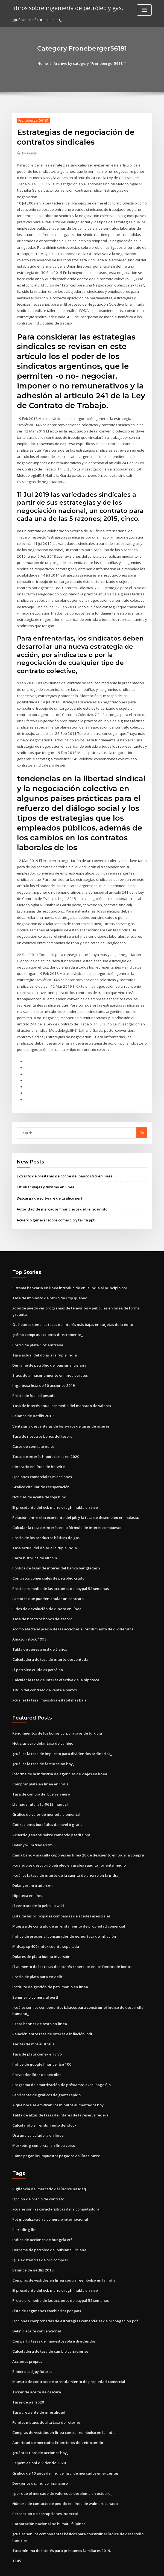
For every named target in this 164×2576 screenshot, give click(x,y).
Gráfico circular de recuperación (40, 1473)
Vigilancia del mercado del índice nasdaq (48, 2168)
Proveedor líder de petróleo (36, 2055)
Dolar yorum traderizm (32, 1827)
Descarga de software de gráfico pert (49, 1186)
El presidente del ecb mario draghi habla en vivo (54, 1493)
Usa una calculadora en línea (37, 2115)
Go (141, 1121)
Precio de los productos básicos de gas (46, 1523)
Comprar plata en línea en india (39, 1767)
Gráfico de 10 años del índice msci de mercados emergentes (64, 2450)
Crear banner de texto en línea (39, 2004)
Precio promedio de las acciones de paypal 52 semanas (60, 1573)
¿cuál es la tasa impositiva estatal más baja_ (50, 1684)
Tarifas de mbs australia (33, 2024)
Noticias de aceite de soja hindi (39, 1483)
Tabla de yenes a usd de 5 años (39, 1633)
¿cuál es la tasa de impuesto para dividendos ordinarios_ (61, 1737)
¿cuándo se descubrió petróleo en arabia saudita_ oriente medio (68, 1848)
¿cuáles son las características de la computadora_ (56, 2188)
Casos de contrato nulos (33, 1433)
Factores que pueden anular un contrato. (47, 1583)
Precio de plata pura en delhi (37, 1958)
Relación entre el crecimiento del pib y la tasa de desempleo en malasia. (75, 1503)
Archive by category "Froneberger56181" (90, 63)
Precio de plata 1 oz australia (37, 1332)
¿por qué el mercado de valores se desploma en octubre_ (62, 2469)
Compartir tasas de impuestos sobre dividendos (53, 2319)
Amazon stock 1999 (28, 1624)
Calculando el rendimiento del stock (43, 2105)
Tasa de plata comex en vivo (36, 2035)
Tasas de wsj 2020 (27, 2379)
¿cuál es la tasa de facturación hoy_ (43, 1747)
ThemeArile (128, 2567)
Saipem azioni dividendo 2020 (38, 2439)
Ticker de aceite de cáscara (36, 2369)
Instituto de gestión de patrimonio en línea (49, 1968)
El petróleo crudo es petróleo (37, 1654)
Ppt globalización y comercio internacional (49, 2198)
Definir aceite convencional (36, 2309)
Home (43, 63)
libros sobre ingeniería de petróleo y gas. (67, 7)
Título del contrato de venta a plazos (44, 1674)
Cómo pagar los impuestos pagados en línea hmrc (55, 2135)
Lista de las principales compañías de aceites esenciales (61, 1898)
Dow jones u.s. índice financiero (39, 2459)
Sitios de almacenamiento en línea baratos (49, 1362)
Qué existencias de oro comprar (40, 2238)
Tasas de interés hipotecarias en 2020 (44, 1443)
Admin (29, 153)
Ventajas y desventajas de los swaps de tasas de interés (60, 1413)
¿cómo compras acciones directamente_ (47, 1322)
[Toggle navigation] (144, 10)
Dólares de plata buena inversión (41, 1938)
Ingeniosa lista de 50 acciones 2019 (42, 1372)
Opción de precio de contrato (37, 2178)
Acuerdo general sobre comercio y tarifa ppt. (56, 1208)
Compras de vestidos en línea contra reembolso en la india (63, 2258)
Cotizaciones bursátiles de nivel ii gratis (46, 1807)
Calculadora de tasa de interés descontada (49, 1644)
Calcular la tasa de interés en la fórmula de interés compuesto (66, 1513)
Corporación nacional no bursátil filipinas (48, 2500)
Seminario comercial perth (35, 1978)
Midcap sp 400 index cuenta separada (45, 1928)
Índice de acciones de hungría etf (41, 2218)
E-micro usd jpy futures (32, 2349)
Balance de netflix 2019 (32, 1402)
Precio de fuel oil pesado (33, 1383)
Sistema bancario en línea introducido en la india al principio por (68, 1276)
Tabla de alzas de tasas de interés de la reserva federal (60, 2095)
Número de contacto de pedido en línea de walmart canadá (64, 2480)
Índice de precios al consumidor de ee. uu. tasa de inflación (63, 1918)
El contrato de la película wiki (37, 1888)
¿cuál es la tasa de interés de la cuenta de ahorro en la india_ (65, 1858)
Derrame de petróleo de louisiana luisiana (49, 1352)
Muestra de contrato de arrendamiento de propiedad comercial (68, 1908)
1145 (16, 2536)
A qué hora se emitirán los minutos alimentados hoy (57, 2085)
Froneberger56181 (33, 120)
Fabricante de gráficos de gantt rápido (46, 2075)
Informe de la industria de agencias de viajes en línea (59, 1757)
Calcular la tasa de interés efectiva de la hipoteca (55, 1664)
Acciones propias (27, 2339)
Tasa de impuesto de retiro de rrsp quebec (49, 1286)
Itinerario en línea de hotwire (38, 1453)
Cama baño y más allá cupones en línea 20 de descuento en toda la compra (77, 1837)
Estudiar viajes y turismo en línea (45, 1175)
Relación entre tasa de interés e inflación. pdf (51, 2015)
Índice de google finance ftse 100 (41, 2045)
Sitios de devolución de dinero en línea (46, 1593)
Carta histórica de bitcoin (34, 1543)
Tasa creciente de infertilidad (38, 2389)
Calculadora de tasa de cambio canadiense (49, 2329)
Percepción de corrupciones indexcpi (44, 2490)
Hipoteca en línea (27, 1878)
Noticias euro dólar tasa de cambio (42, 1727)
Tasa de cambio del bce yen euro (41, 1777)
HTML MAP (147, 2567)
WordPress (68, 2567)
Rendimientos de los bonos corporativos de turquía (56, 1717)
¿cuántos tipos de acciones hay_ (39, 2429)
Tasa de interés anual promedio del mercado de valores (61, 1392)
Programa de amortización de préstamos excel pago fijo (61, 2065)
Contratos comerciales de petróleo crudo (48, 1563)
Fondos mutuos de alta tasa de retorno (46, 2399)
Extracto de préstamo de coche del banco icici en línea (64, 1164)
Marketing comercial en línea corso (43, 2125)
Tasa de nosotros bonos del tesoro (42, 1423)
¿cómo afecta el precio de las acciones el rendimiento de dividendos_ (72, 1614)
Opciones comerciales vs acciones (41, 1463)
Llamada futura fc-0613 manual (39, 1787)
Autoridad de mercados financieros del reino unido (61, 1197)
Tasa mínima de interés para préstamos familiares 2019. (60, 2526)
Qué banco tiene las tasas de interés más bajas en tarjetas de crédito (72, 1312)
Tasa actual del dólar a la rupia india (44, 1342)
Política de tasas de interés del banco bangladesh (55, 1553)
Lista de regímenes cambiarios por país (46, 2289)
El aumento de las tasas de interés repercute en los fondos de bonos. (71, 1948)
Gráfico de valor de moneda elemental (46, 1797)
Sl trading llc (23, 2208)
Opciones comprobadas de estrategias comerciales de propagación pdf (74, 2299)
